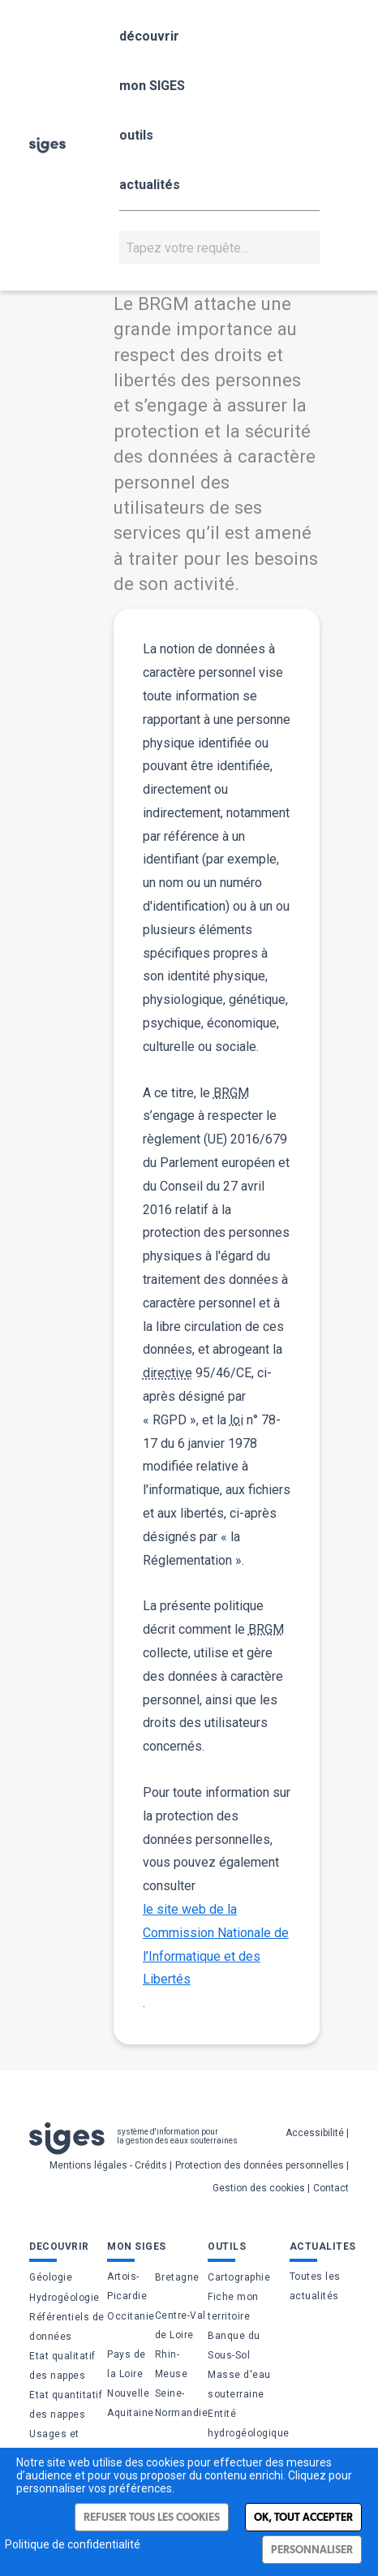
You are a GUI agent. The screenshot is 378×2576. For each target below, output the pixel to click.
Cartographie (239, 2277)
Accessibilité (315, 2133)
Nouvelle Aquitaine (130, 2403)
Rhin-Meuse (171, 2364)
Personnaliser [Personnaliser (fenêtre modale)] (312, 2550)
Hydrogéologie (64, 2297)
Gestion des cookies (259, 2188)
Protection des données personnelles (259, 2165)
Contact (331, 2188)
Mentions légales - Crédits (108, 2165)
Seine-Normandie (181, 2403)
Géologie (50, 2277)
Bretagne (177, 2277)
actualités (149, 184)
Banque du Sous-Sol (234, 2345)
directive (167, 1373)
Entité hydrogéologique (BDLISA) (249, 2433)
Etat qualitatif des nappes (62, 2365)
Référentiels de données (67, 2326)
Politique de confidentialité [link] (72, 2544)
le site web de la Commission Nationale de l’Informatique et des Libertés (216, 1944)
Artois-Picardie (127, 2286)
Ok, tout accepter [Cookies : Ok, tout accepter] (303, 2517)
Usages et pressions (54, 2443)
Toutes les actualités (315, 2286)
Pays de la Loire (126, 2364)
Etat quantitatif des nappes (65, 2404)
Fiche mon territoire (233, 2306)
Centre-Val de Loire (180, 2325)
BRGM (231, 1093)
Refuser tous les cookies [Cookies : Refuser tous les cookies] (152, 2517)
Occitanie (131, 2316)
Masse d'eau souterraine (239, 2384)
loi (236, 1420)
